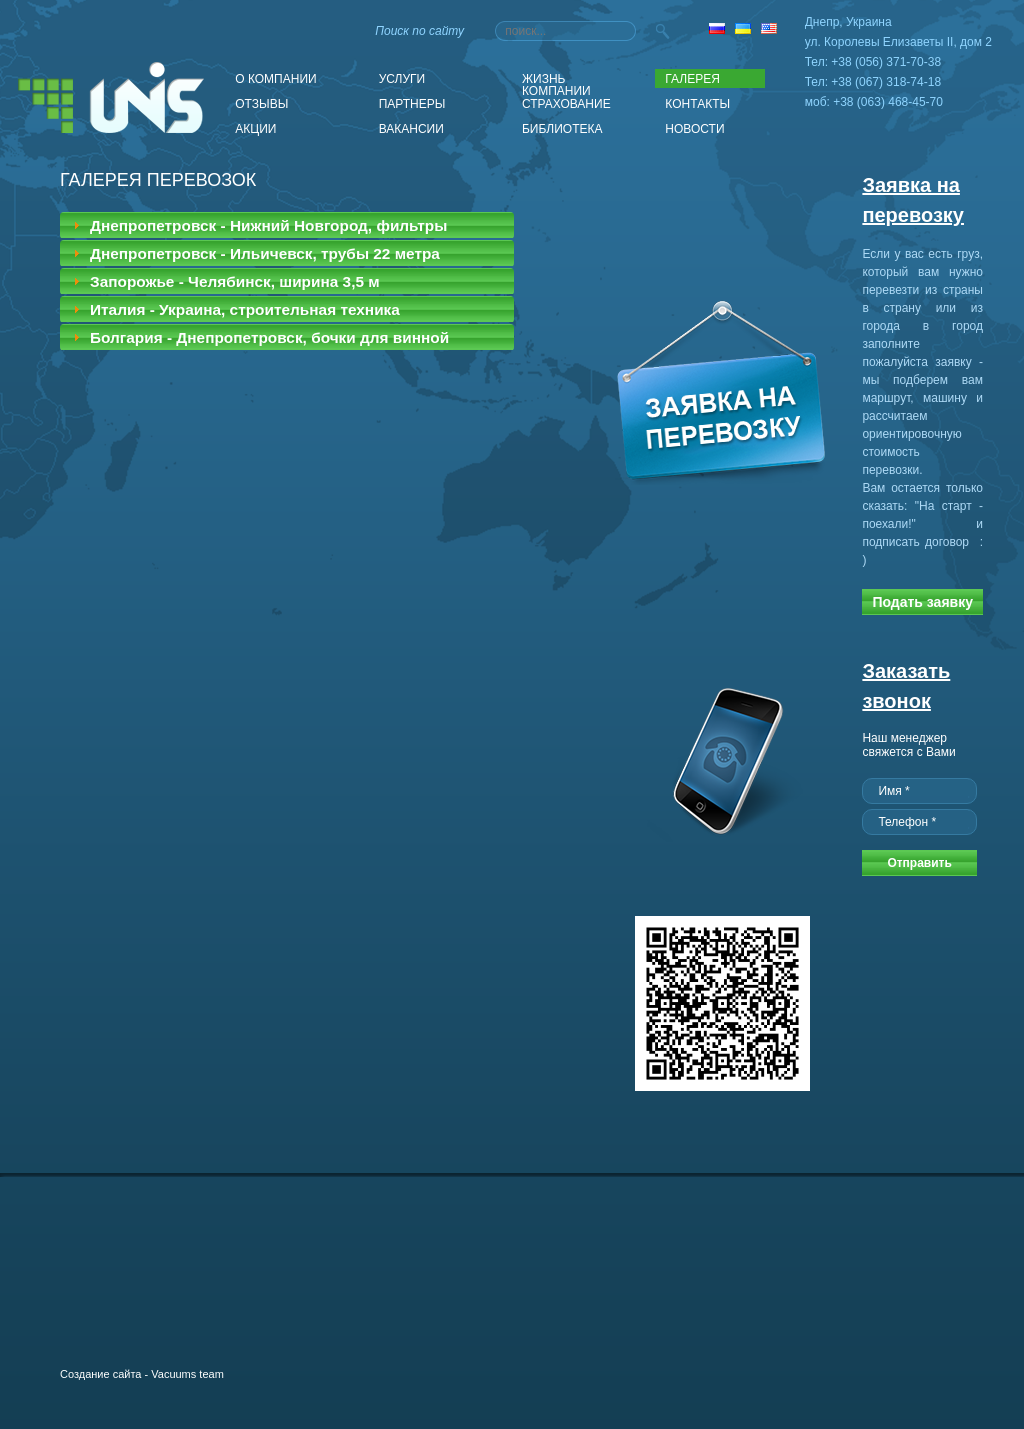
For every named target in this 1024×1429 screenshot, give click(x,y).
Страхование (566, 104)
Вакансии (411, 129)
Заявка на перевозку (913, 200)
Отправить (919, 863)
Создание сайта (100, 1374)
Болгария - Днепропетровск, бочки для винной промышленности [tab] (259, 340)
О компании (275, 79)
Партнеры (412, 104)
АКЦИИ (255, 129)
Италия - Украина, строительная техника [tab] (234, 309)
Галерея (692, 79)
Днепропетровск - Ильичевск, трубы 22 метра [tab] (254, 253)
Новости (694, 129)
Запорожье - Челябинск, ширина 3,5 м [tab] (224, 281)
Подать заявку (922, 602)
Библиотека (562, 129)
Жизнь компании (556, 80)
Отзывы (261, 104)
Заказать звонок (906, 686)
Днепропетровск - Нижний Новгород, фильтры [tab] (258, 225)
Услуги (402, 79)
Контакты (697, 104)
